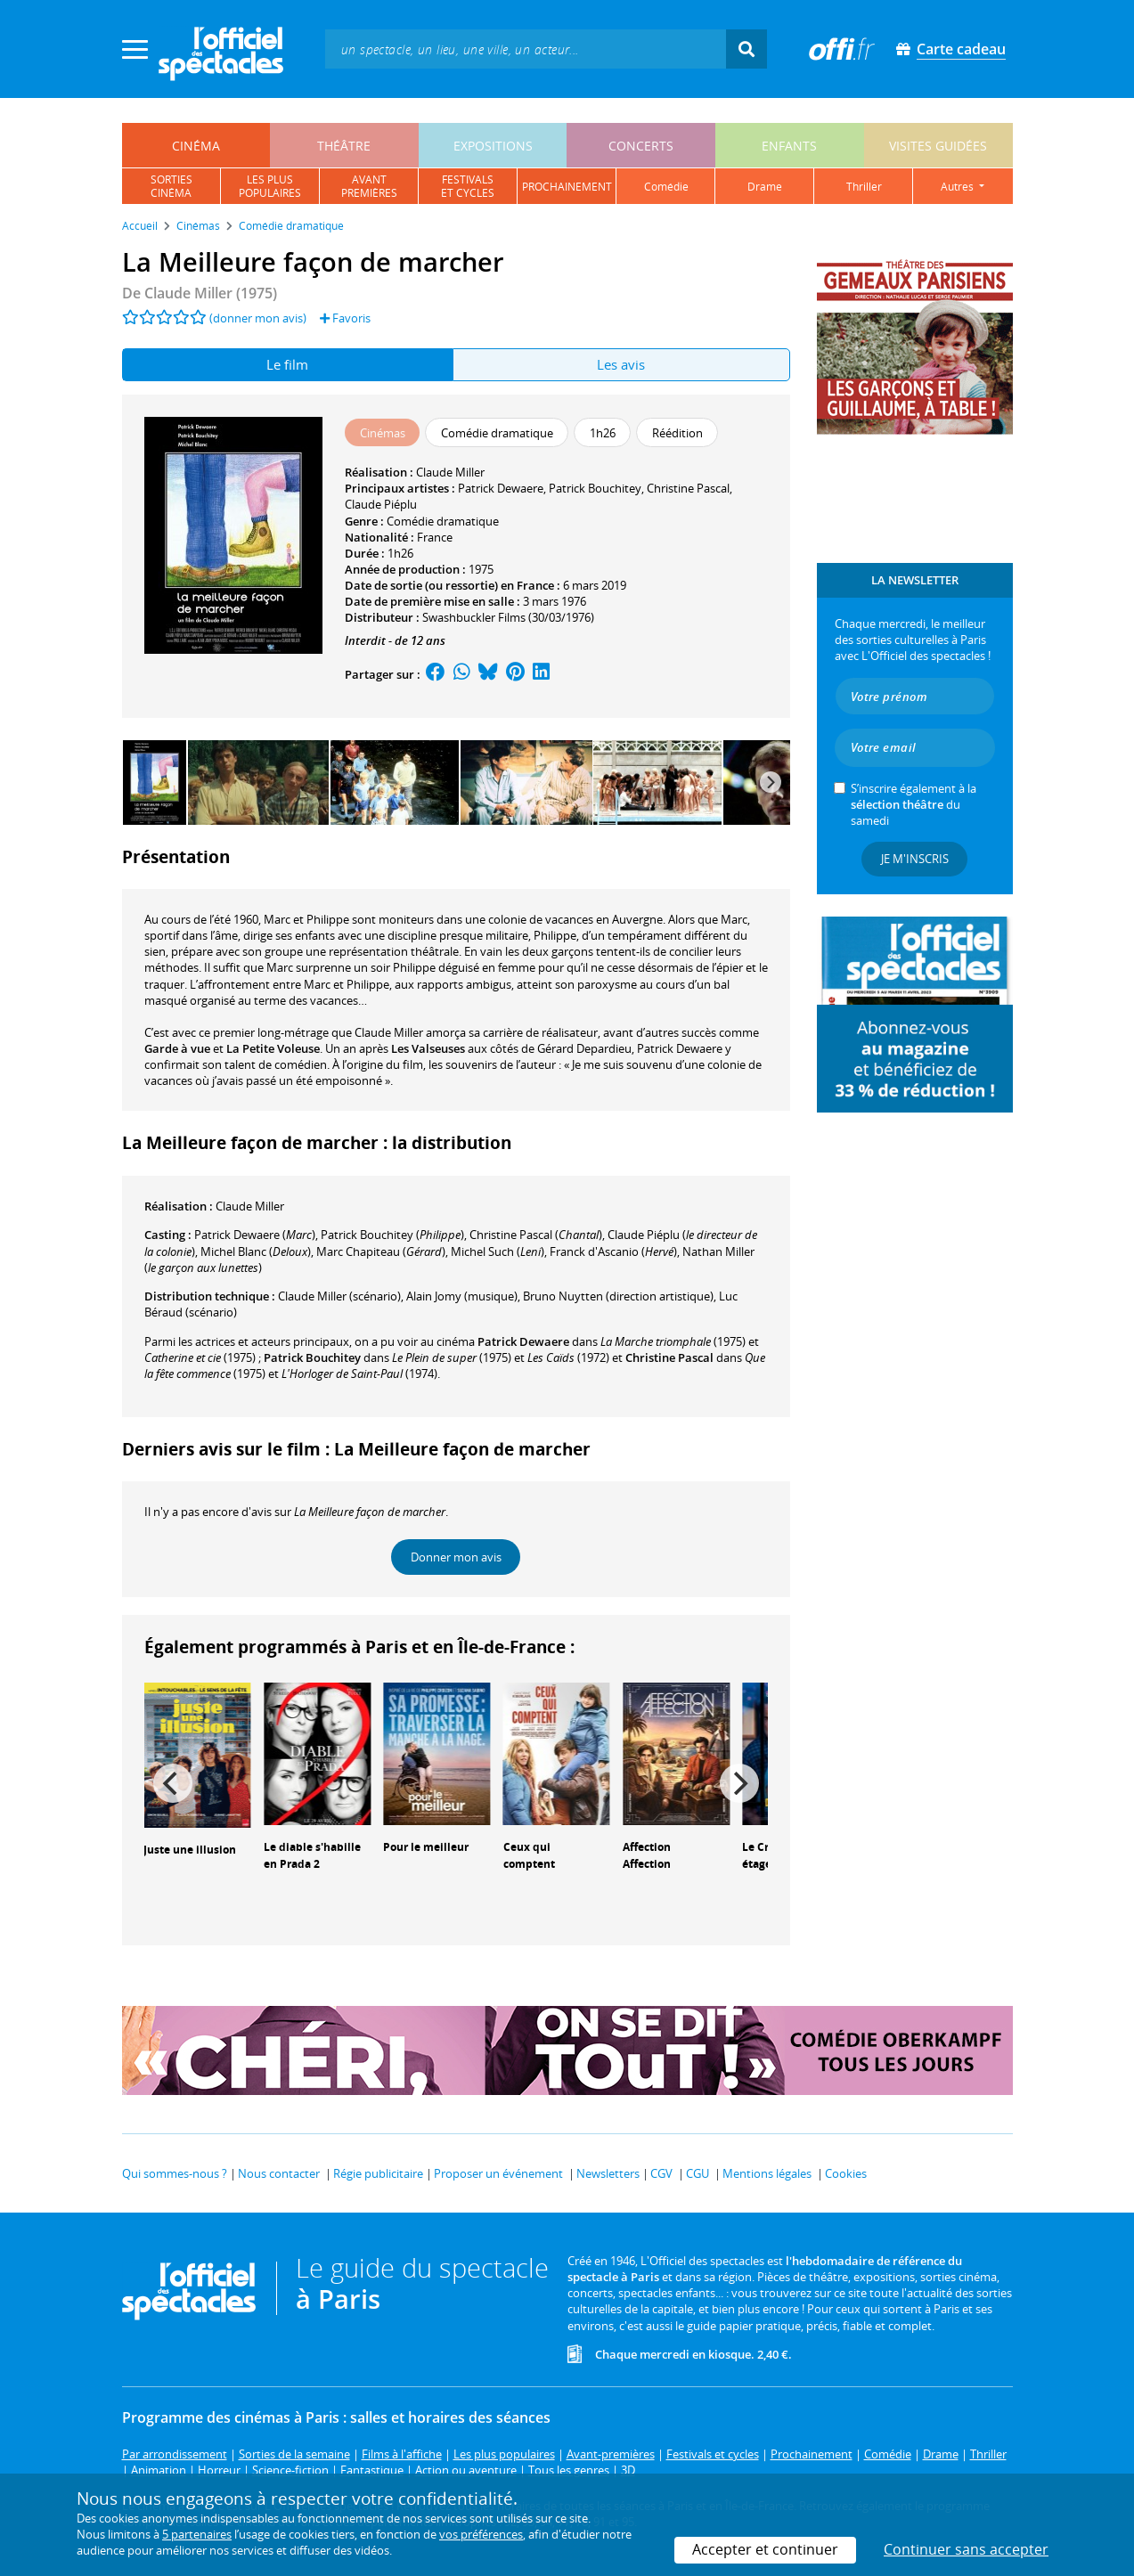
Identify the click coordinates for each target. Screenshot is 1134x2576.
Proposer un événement (498, 2173)
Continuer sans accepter (966, 2549)
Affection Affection (647, 1855)
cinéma (196, 145)
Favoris (345, 318)
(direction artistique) (618, 1296)
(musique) (462, 1296)
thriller (864, 186)
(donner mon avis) (257, 318)
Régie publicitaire (378, 2173)
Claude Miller (450, 472)
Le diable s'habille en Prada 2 (312, 1855)
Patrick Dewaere (500, 488)
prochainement (567, 186)
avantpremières (369, 186)
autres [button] (958, 186)
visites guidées (938, 145)
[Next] (770, 782)
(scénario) (339, 1296)
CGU (697, 2173)
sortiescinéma (171, 186)
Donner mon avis (456, 1557)
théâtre (344, 145)
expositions (493, 145)
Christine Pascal (688, 488)
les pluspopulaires (270, 186)
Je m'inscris (915, 859)
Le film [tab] (287, 364)
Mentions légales (767, 2173)
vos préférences (481, 2534)
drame (764, 186)
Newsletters (608, 2173)
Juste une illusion (189, 1849)
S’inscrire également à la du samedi (913, 804)
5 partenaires (197, 2534)
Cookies (846, 2173)
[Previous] (172, 1783)
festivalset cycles (467, 186)
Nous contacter (279, 2173)
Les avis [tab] (621, 364)
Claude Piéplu (381, 504)
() (254, 1235)
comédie (666, 186)
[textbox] (525, 48)
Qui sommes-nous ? (174, 2173)
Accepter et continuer (765, 2549)
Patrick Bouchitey (595, 488)
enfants (789, 145)
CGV (661, 2173)
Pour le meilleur (426, 1847)
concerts (640, 145)
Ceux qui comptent (529, 1855)
